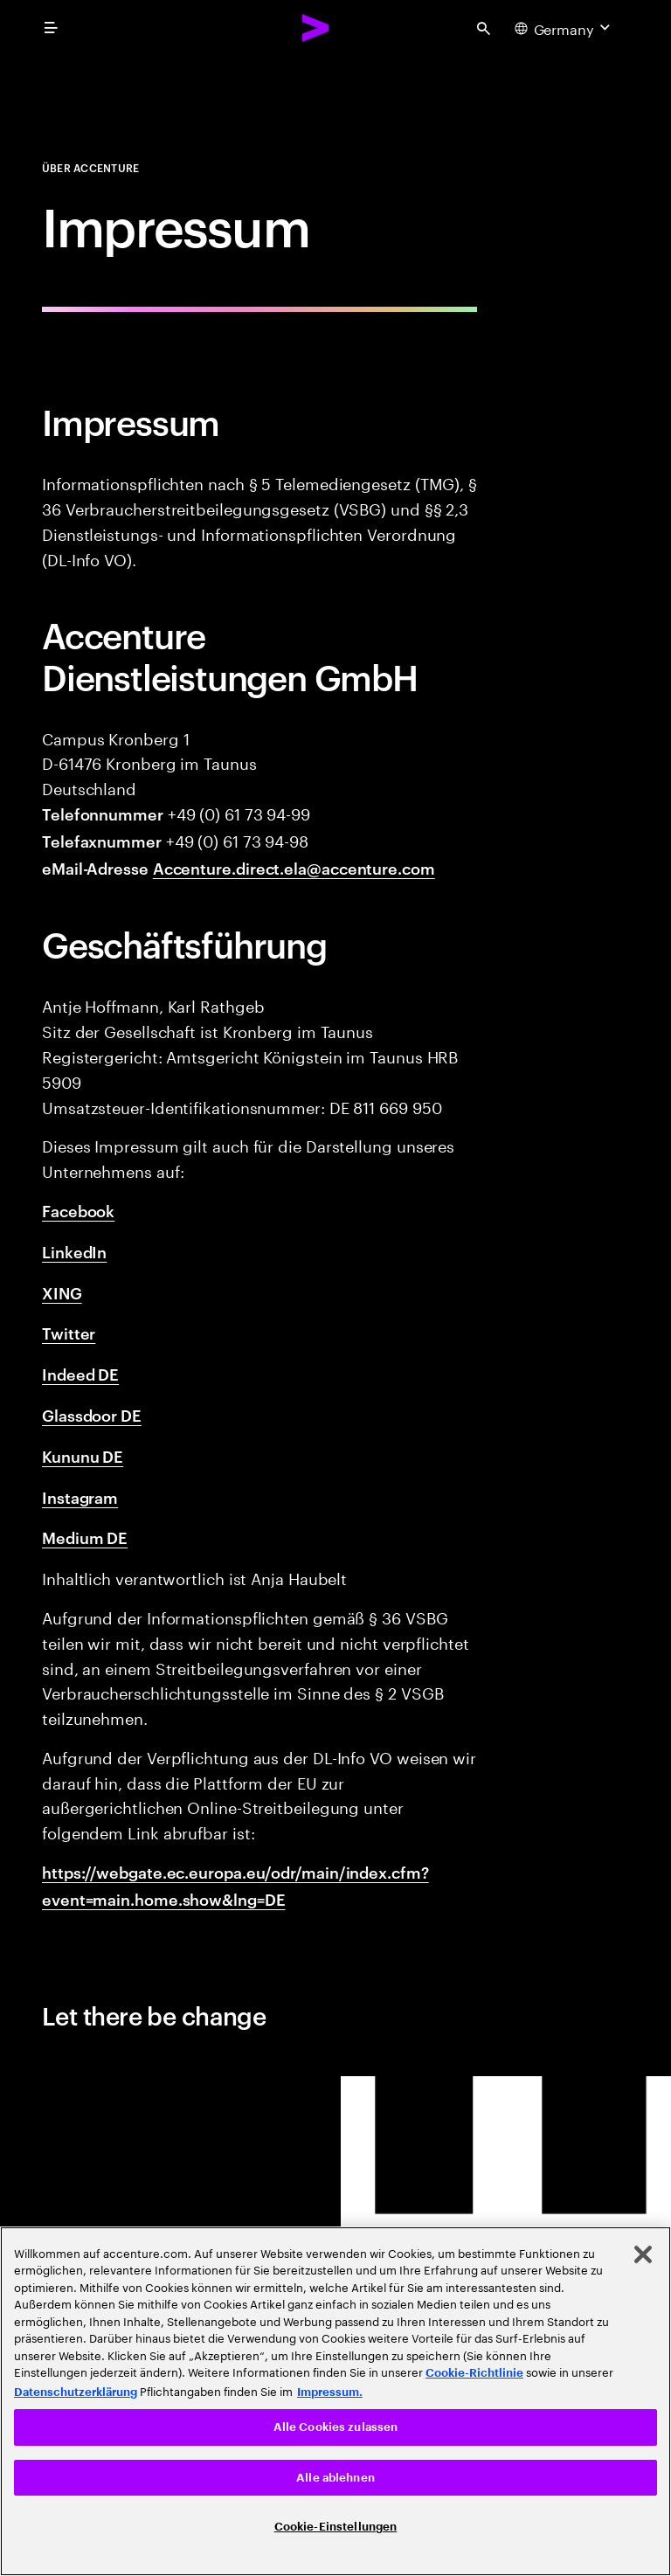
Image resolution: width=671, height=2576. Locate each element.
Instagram (80, 1496)
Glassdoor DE (92, 1414)
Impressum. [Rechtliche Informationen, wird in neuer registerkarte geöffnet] (330, 2392)
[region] (335, 2401)
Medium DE (85, 1537)
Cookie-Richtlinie (474, 2373)
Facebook (78, 1210)
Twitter (68, 1332)
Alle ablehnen (335, 2477)
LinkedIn (74, 1251)
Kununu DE (82, 1455)
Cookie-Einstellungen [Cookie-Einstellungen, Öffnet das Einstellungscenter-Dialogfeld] (336, 2526)
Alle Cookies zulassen (335, 2427)
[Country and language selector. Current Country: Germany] (564, 28)
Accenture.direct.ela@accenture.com (294, 867)
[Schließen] (643, 2254)
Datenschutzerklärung (75, 2392)
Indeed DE (80, 1373)
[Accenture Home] (316, 28)
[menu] (51, 28)
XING (62, 1292)
